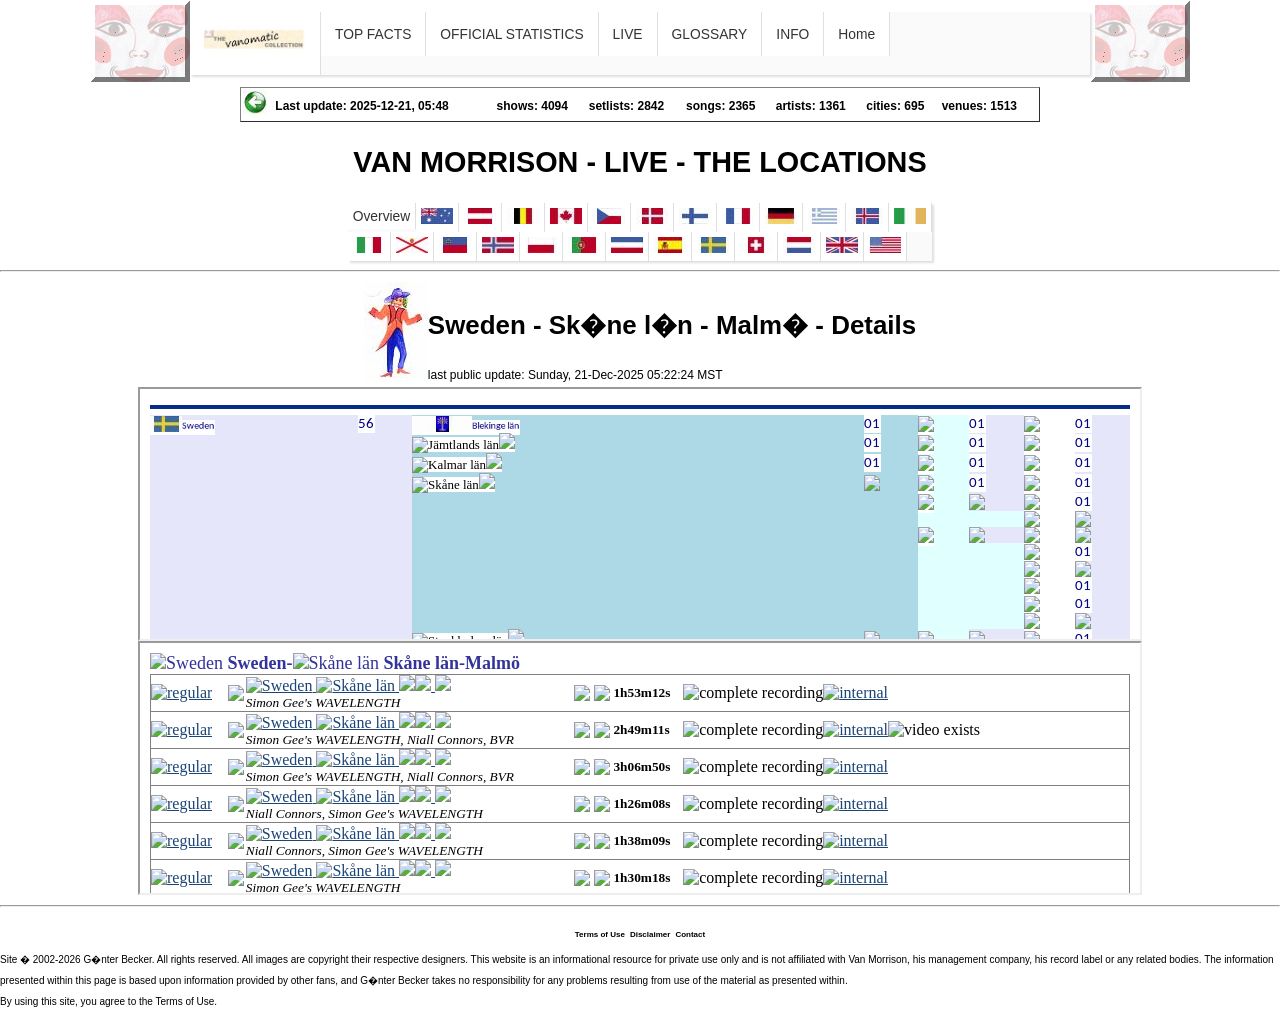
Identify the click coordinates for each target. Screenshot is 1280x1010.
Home (856, 34)
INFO (792, 34)
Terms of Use (600, 934)
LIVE (628, 34)
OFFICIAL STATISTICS (511, 34)
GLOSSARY (710, 34)
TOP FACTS (373, 34)
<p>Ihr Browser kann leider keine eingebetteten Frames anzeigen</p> (640, 514)
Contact (690, 934)
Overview (382, 216)
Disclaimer (650, 934)
